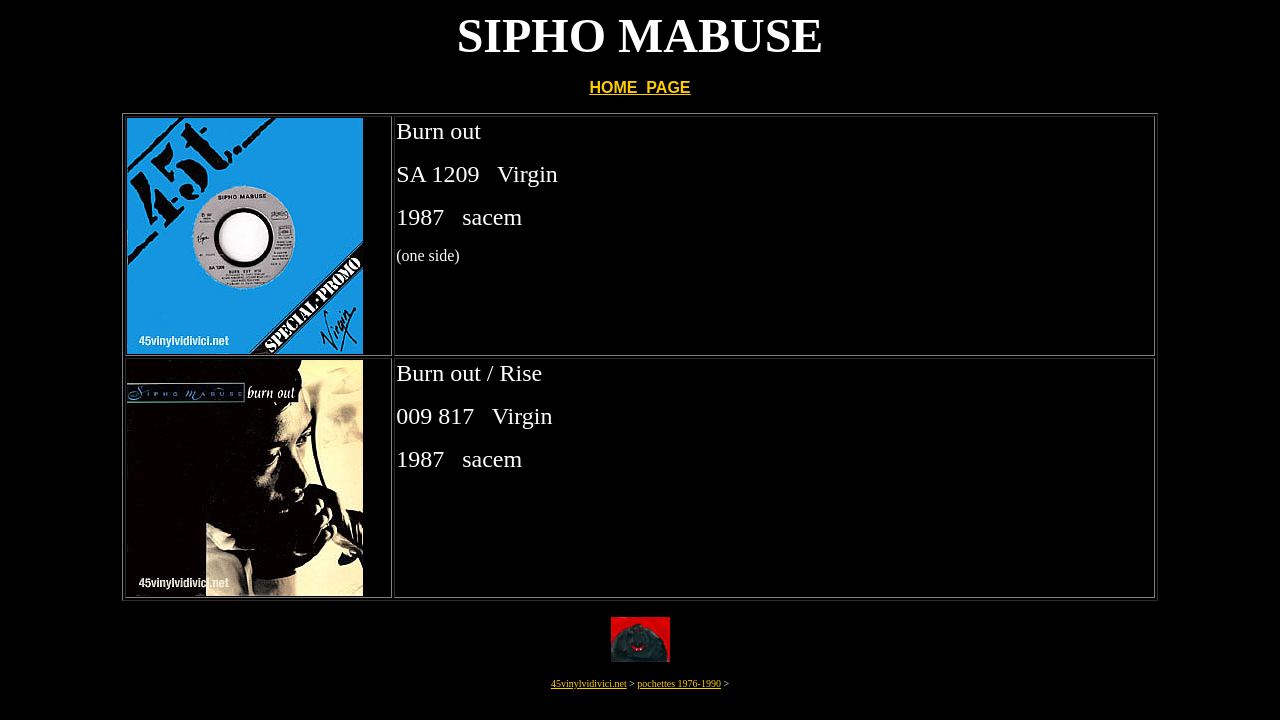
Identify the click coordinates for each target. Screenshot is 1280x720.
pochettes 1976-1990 (679, 683)
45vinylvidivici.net (589, 683)
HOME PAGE (639, 87)
